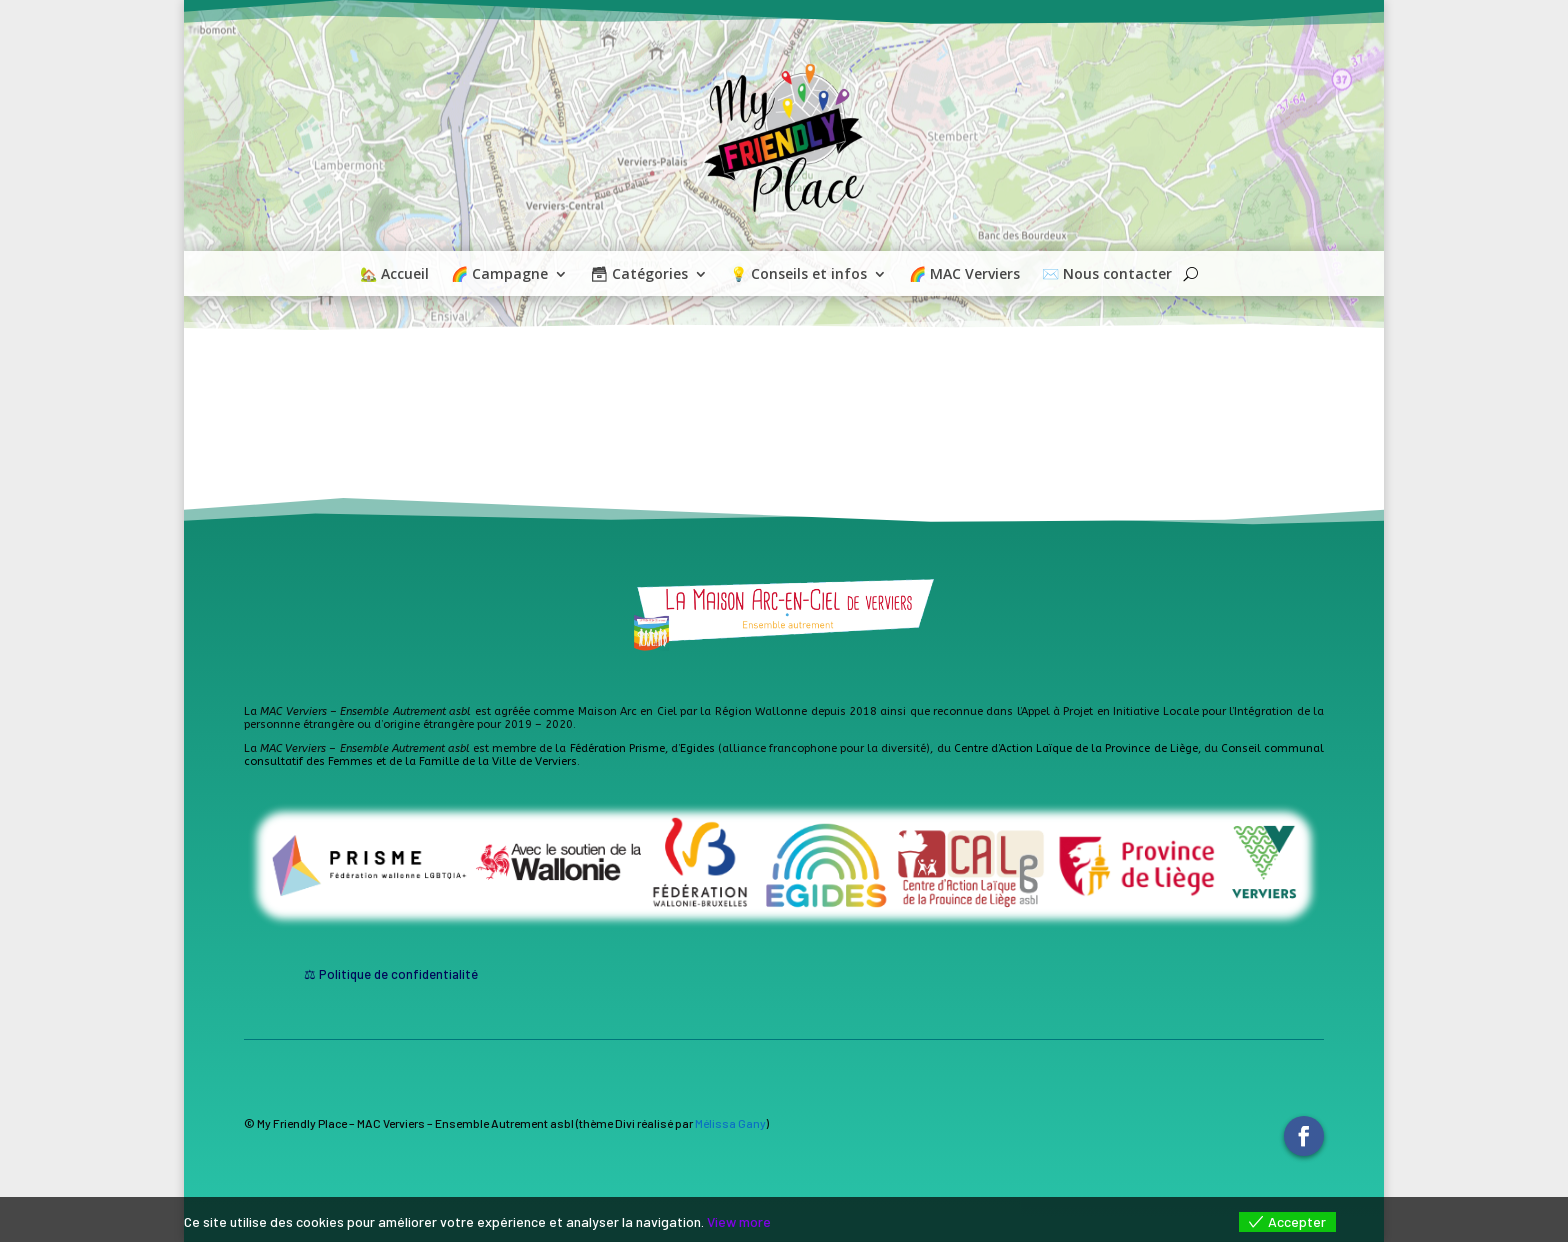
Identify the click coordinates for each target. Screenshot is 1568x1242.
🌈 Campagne (499, 275)
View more (739, 1221)
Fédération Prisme (617, 748)
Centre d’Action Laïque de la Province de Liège (1076, 748)
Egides (697, 748)
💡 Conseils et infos (798, 275)
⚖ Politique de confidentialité (391, 974)
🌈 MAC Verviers (964, 275)
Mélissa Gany (730, 1123)
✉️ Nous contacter (1107, 275)
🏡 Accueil (394, 275)
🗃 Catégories (639, 275)
